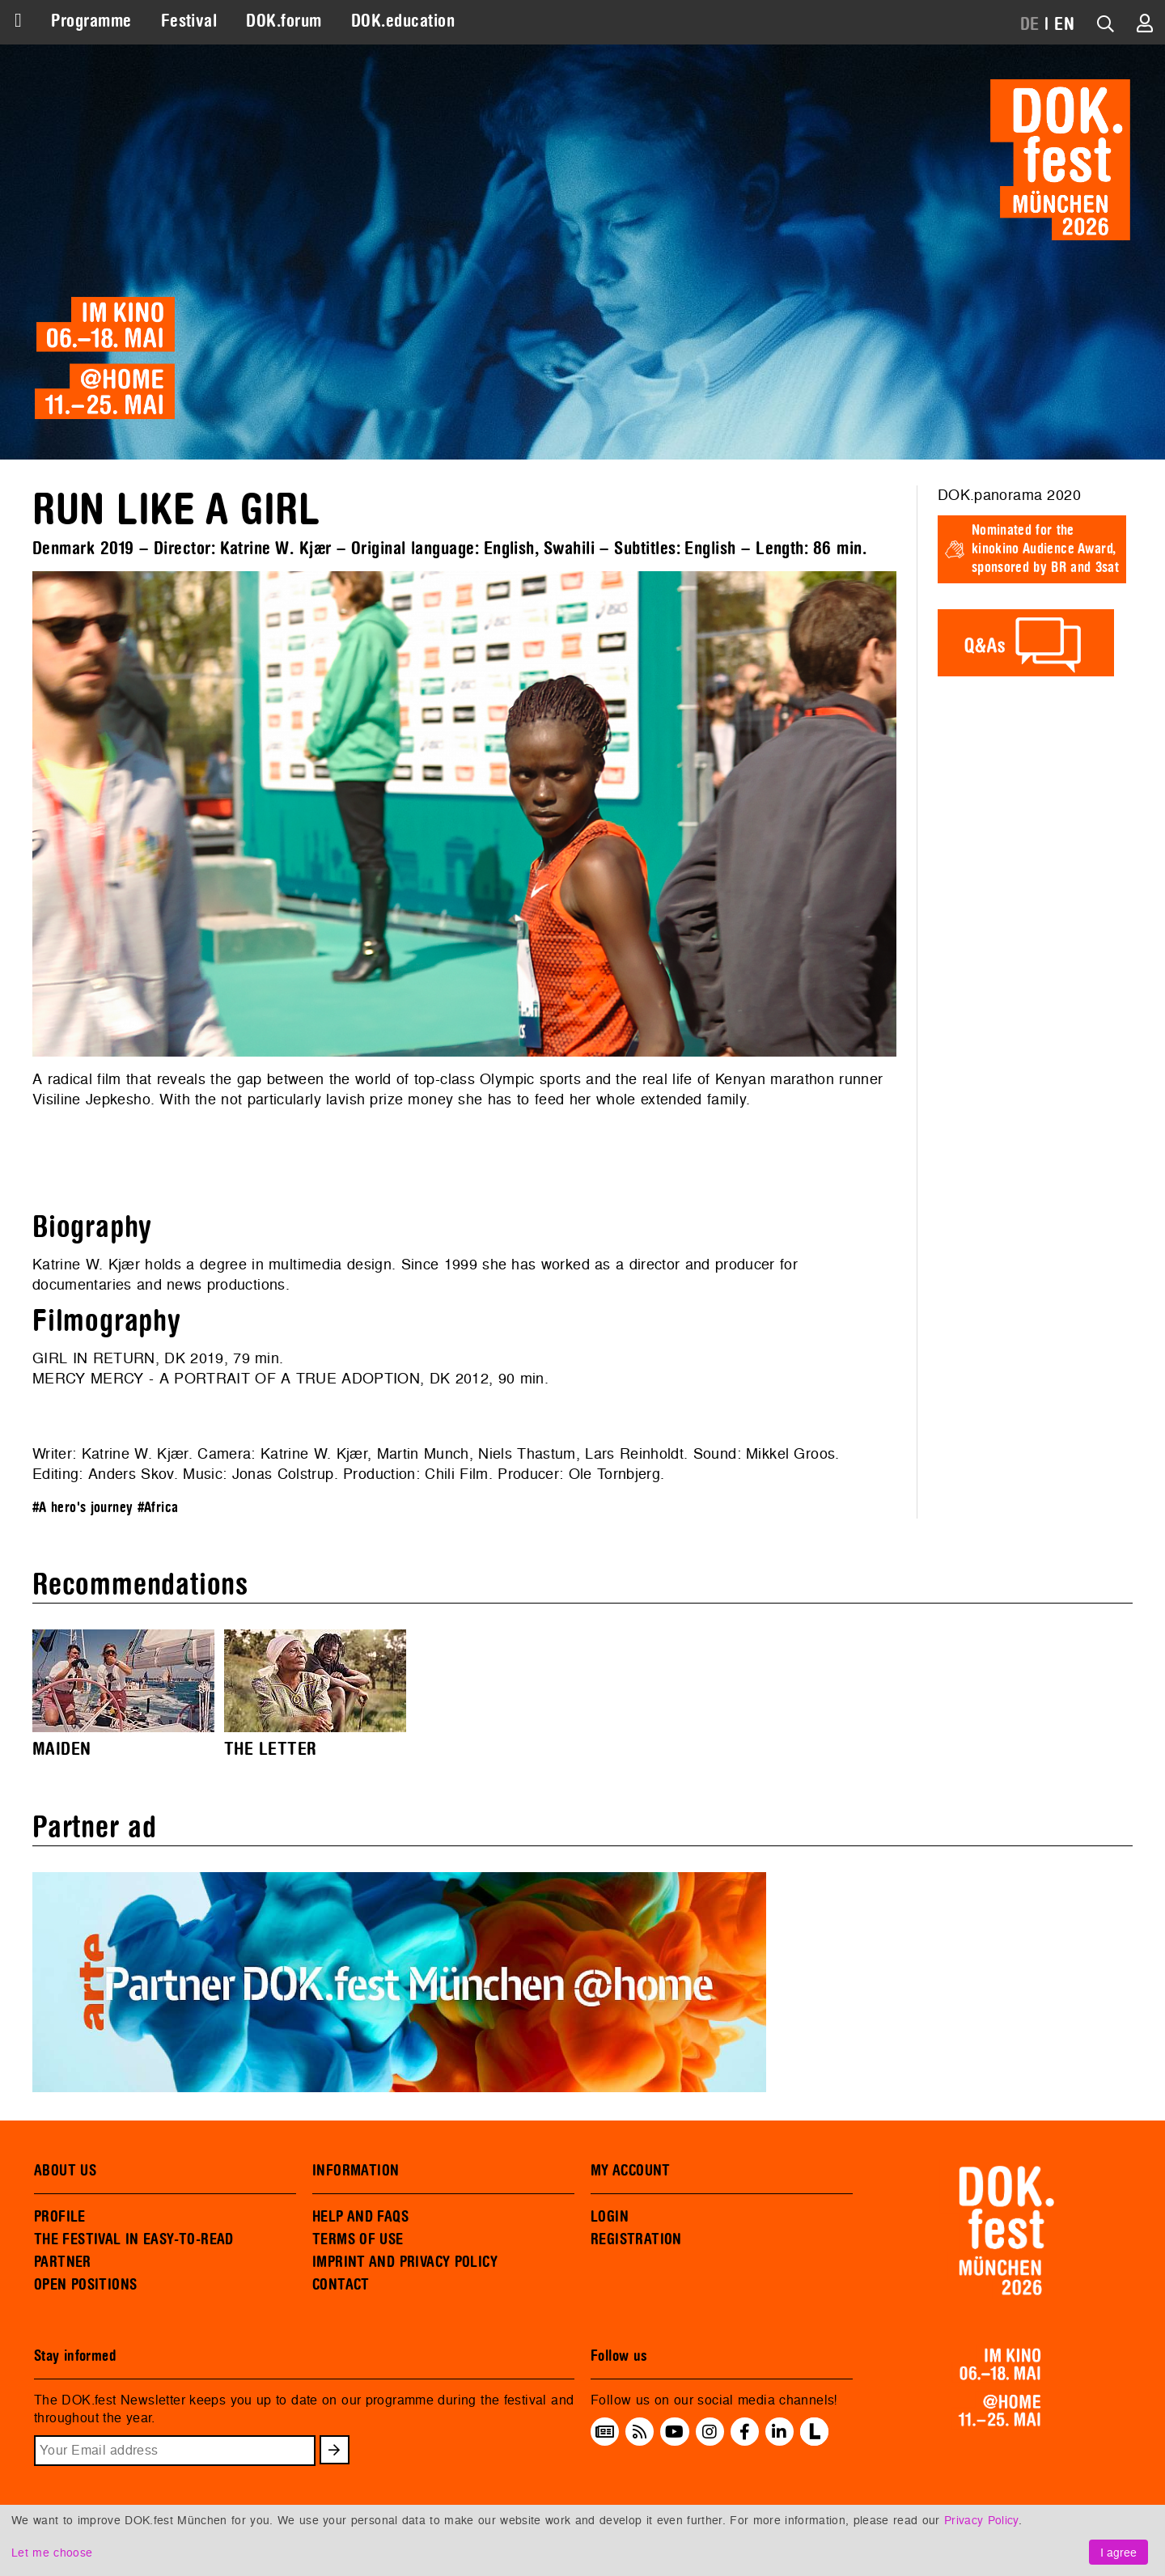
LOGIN (610, 2217)
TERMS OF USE (358, 2239)
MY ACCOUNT (631, 2171)
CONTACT (341, 2285)
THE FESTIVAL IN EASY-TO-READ (134, 2239)
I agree (1118, 2552)
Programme (91, 21)
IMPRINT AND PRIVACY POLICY (405, 2262)
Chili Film (456, 1474)
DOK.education (403, 21)
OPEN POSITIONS (85, 2285)
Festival (189, 21)
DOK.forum (283, 21)
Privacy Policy (981, 2519)
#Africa (158, 1507)
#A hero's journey (82, 1507)
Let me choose (51, 2552)
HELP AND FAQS (360, 2217)
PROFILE (60, 2217)
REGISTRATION (636, 2239)
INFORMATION (355, 2171)
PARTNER (62, 2262)
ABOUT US (65, 2171)
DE (1030, 24)
